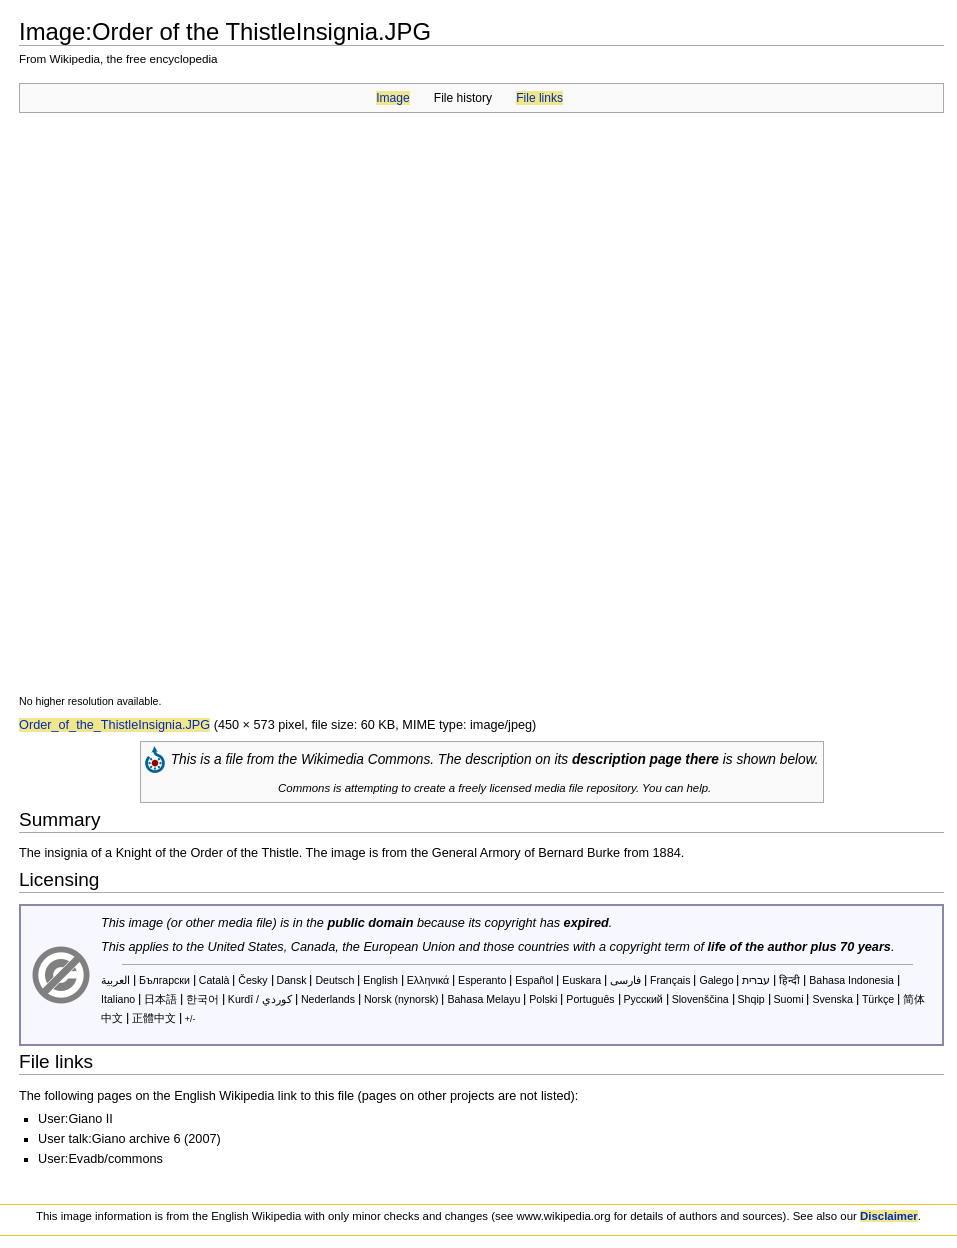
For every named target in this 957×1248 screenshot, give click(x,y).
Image (392, 98)
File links (539, 98)
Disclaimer (889, 1216)
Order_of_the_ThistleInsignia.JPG (114, 725)
